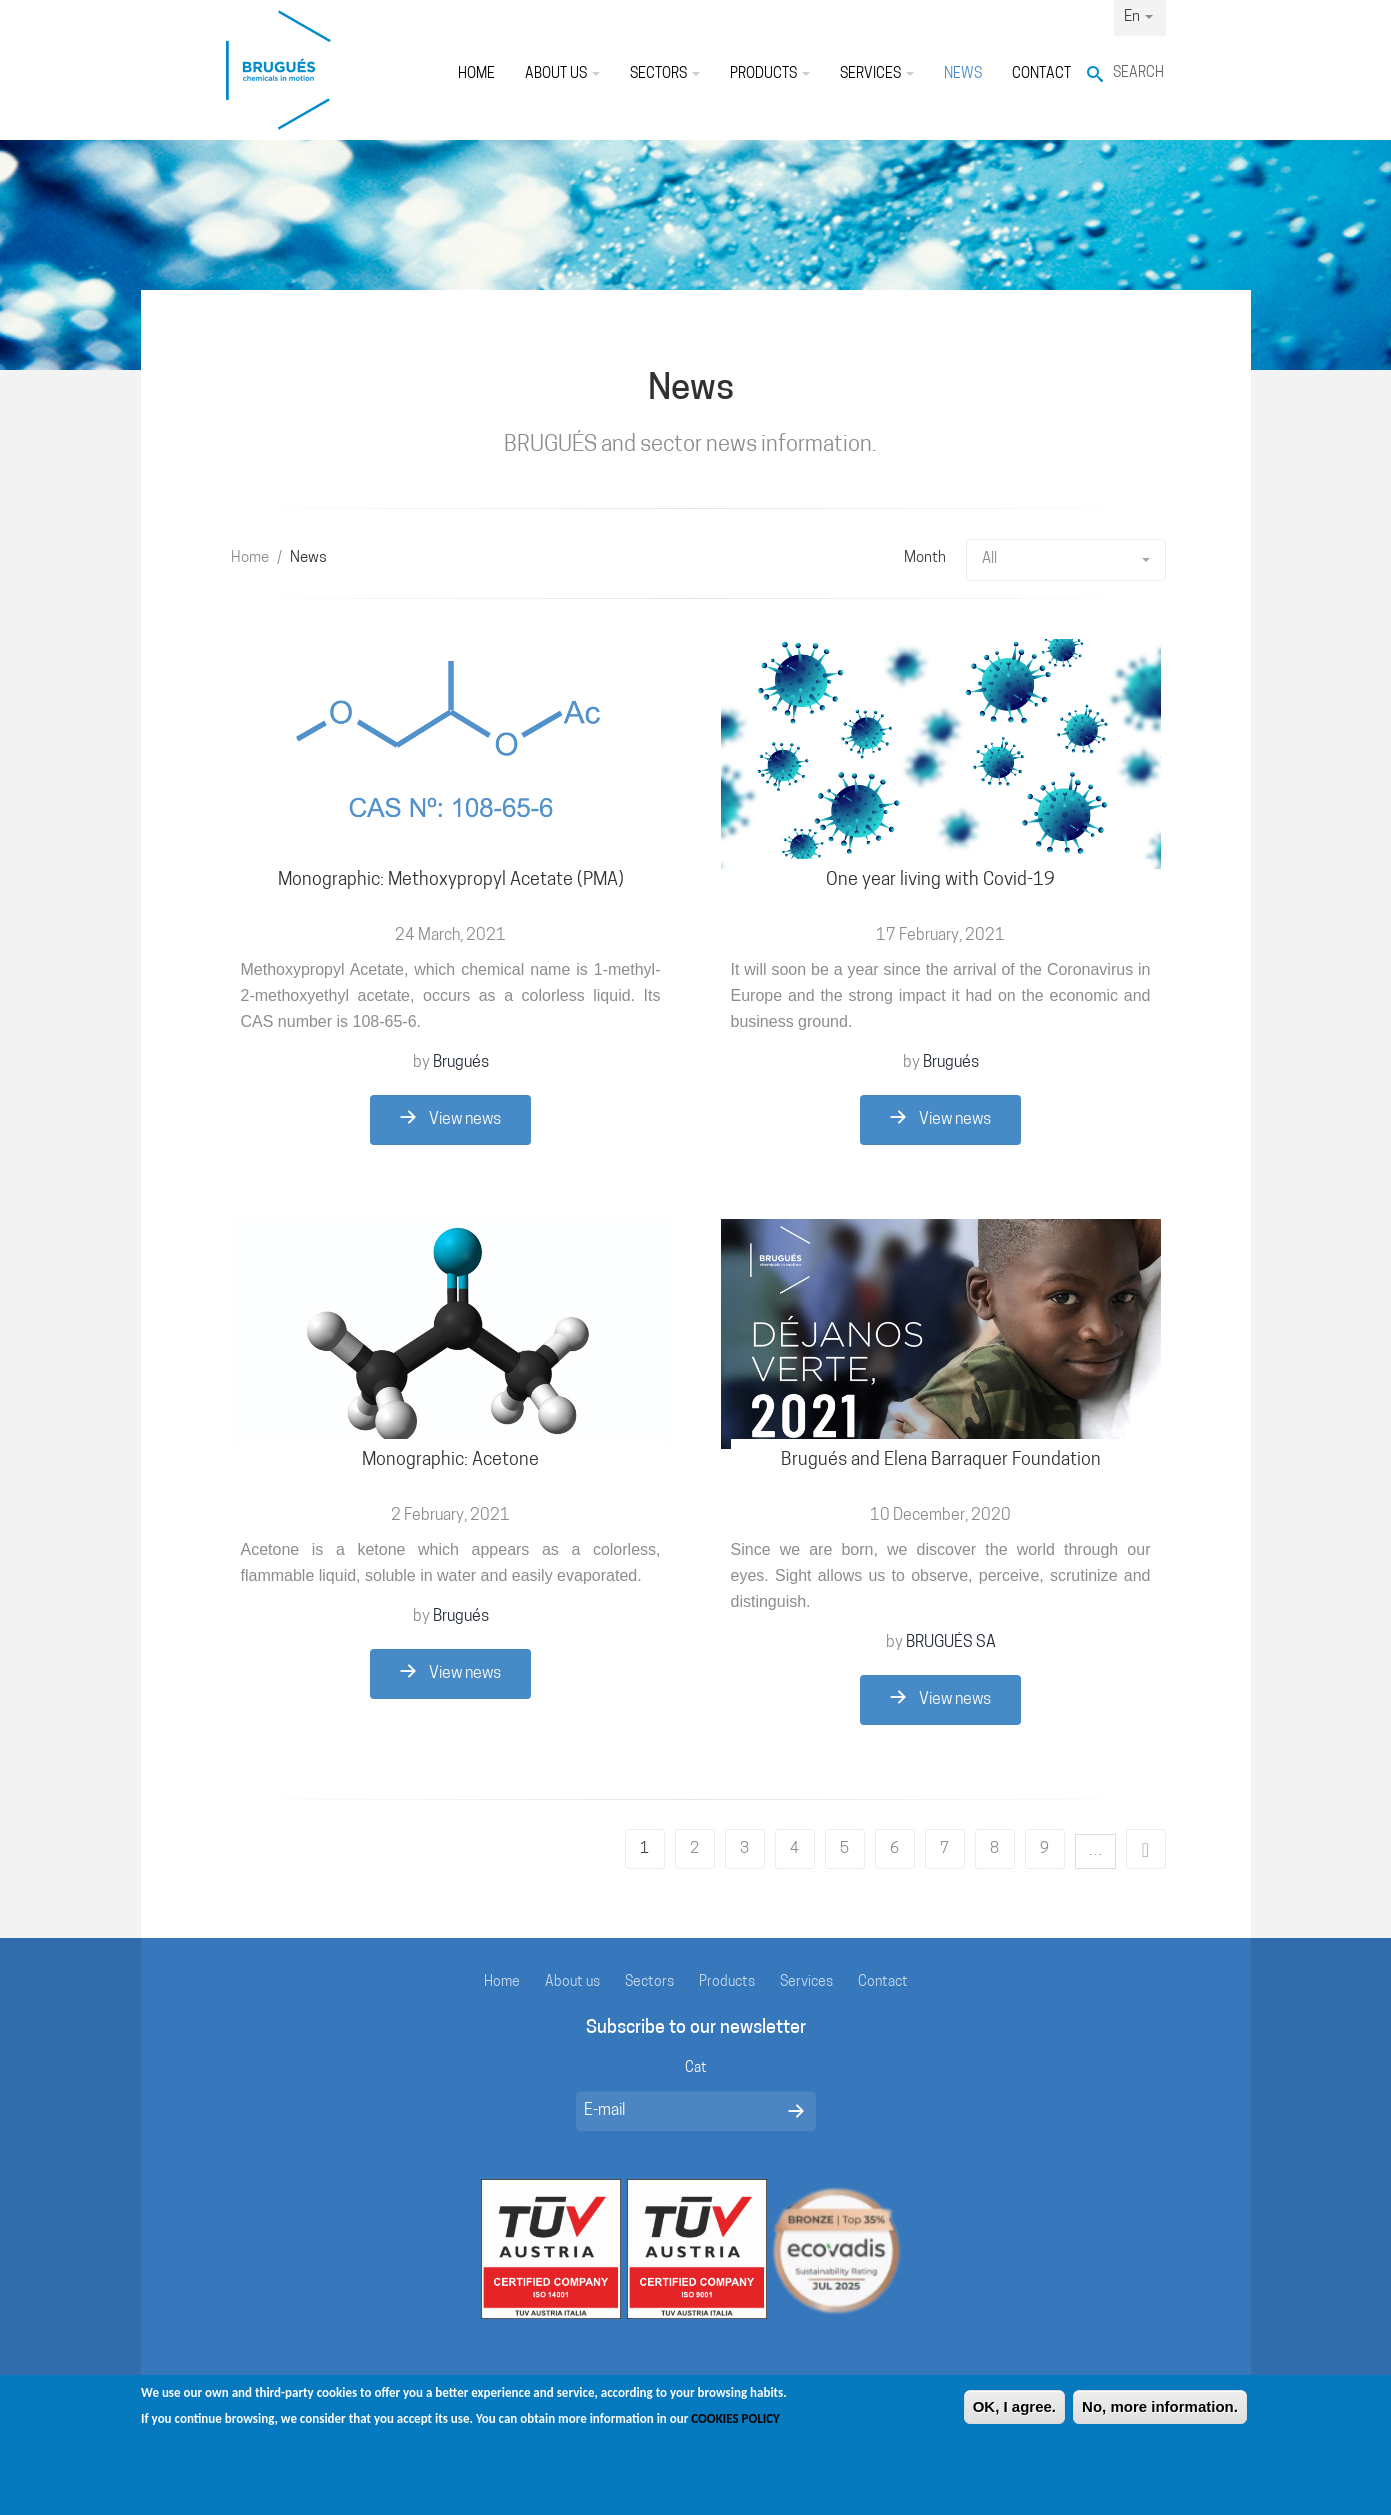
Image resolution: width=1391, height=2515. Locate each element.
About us (562, 74)
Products (770, 74)
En (1138, 17)
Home (476, 74)
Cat (696, 2068)
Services (877, 74)
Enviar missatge (796, 2111)
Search (1138, 73)
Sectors (665, 74)
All (1066, 559)
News (963, 74)
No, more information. (1160, 2416)
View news (450, 1119)
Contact (1041, 74)
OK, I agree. (1014, 2416)
